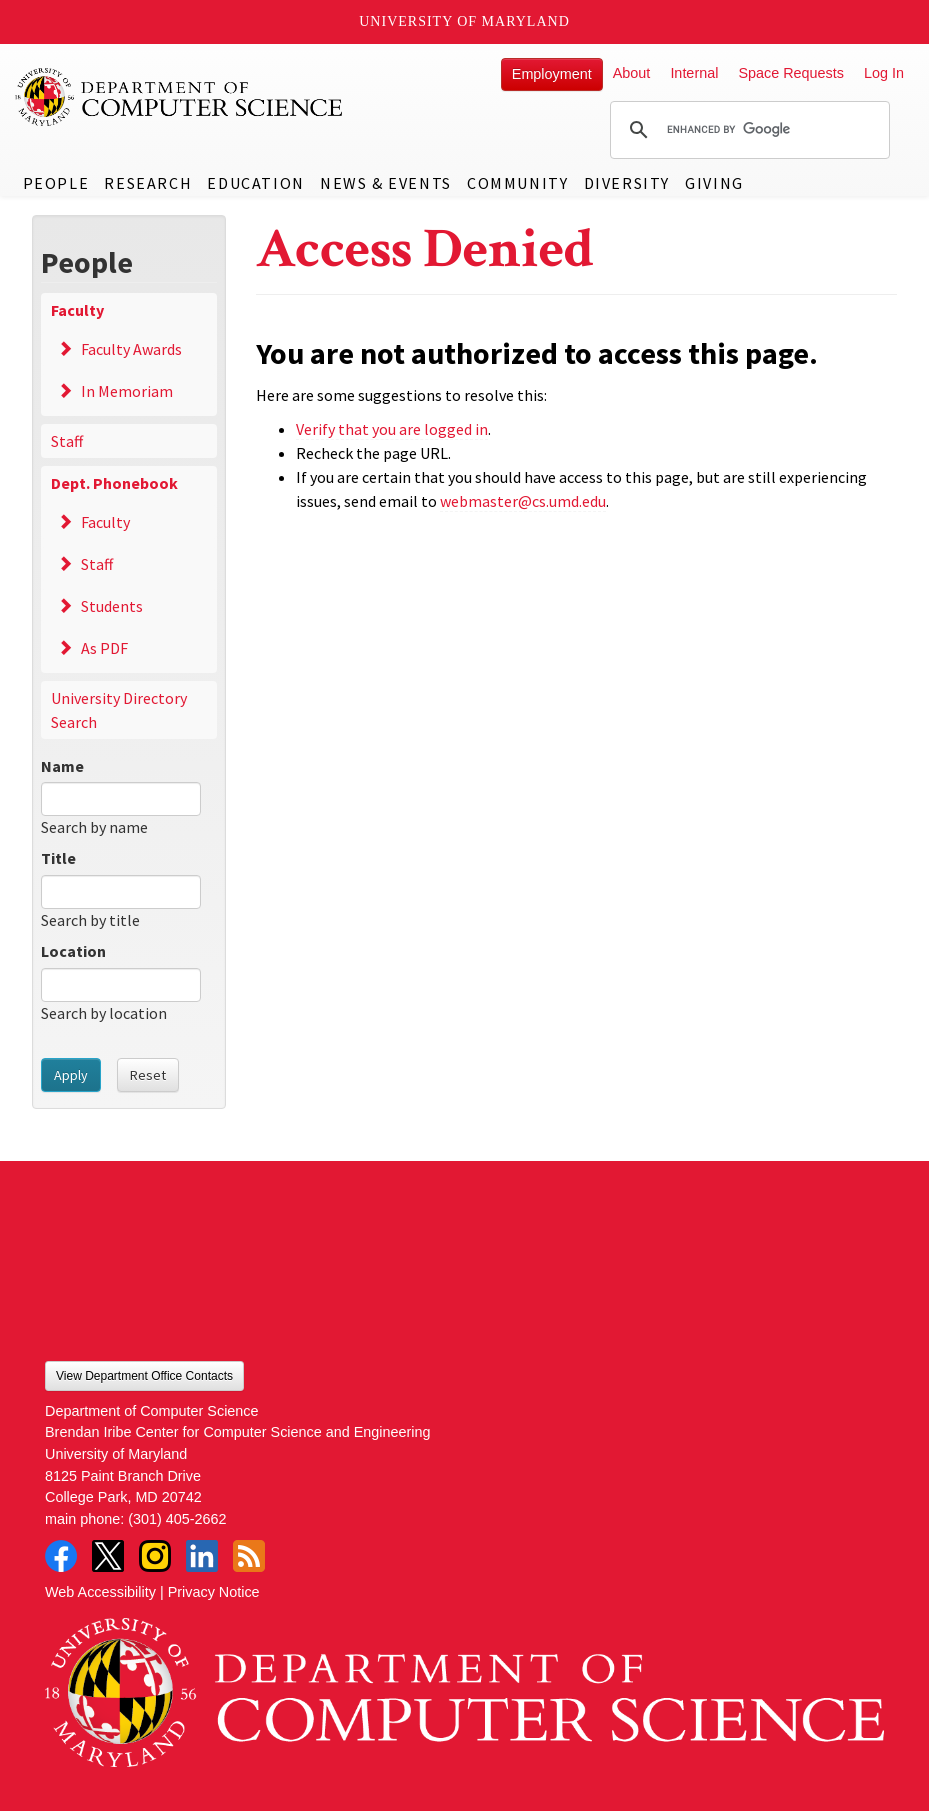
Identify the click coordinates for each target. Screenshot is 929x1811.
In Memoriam (127, 391)
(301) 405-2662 (177, 1519)
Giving (714, 183)
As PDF (104, 648)
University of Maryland (464, 21)
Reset (148, 1075)
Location (73, 951)
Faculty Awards (131, 349)
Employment (552, 74)
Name (62, 766)
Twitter (108, 1556)
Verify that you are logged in (392, 429)
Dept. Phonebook (114, 483)
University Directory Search (119, 710)
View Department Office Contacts (144, 1376)
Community (517, 183)
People (56, 183)
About (632, 73)
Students (112, 606)
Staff (67, 441)
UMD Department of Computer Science (180, 97)
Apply (71, 1075)
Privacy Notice (214, 1592)
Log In (884, 73)
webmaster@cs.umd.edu (523, 501)
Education (255, 183)
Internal (694, 73)
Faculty (77, 310)
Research (148, 183)
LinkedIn (202, 1556)
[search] (747, 130)
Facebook (61, 1556)
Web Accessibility (100, 1592)
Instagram (155, 1556)
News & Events (386, 183)
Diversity (627, 183)
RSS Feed (249, 1556)
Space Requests (791, 73)
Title (58, 858)
